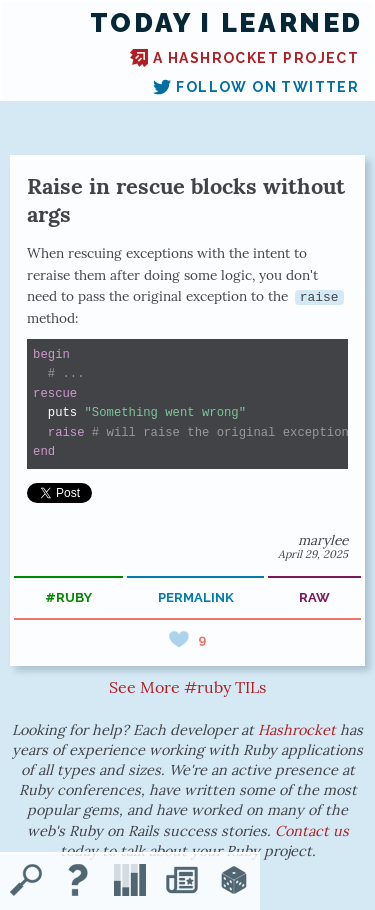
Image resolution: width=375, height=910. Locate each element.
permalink (196, 597)
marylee (323, 540)
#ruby (68, 597)
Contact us (312, 831)
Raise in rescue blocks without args (186, 200)
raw (314, 597)
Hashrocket (297, 730)
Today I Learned (226, 23)
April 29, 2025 (313, 554)
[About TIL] (78, 882)
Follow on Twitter (256, 87)
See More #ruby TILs (187, 687)
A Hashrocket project (244, 58)
